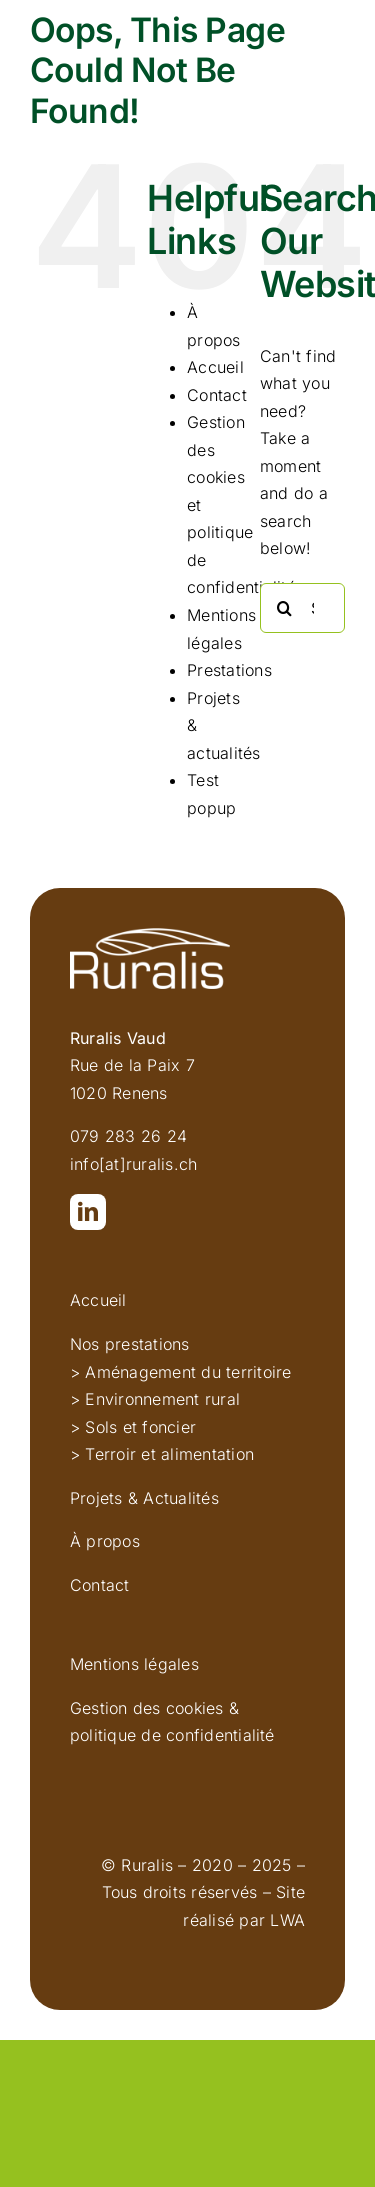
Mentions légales (134, 1664)
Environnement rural (162, 1399)
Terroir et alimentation (169, 1454)
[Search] (285, 608)
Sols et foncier (140, 1427)
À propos (105, 1541)
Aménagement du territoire (188, 1372)
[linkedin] (88, 1212)
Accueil (215, 367)
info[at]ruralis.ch (133, 1164)
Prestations (229, 670)
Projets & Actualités (144, 1498)
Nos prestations (130, 1344)
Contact (217, 395)
